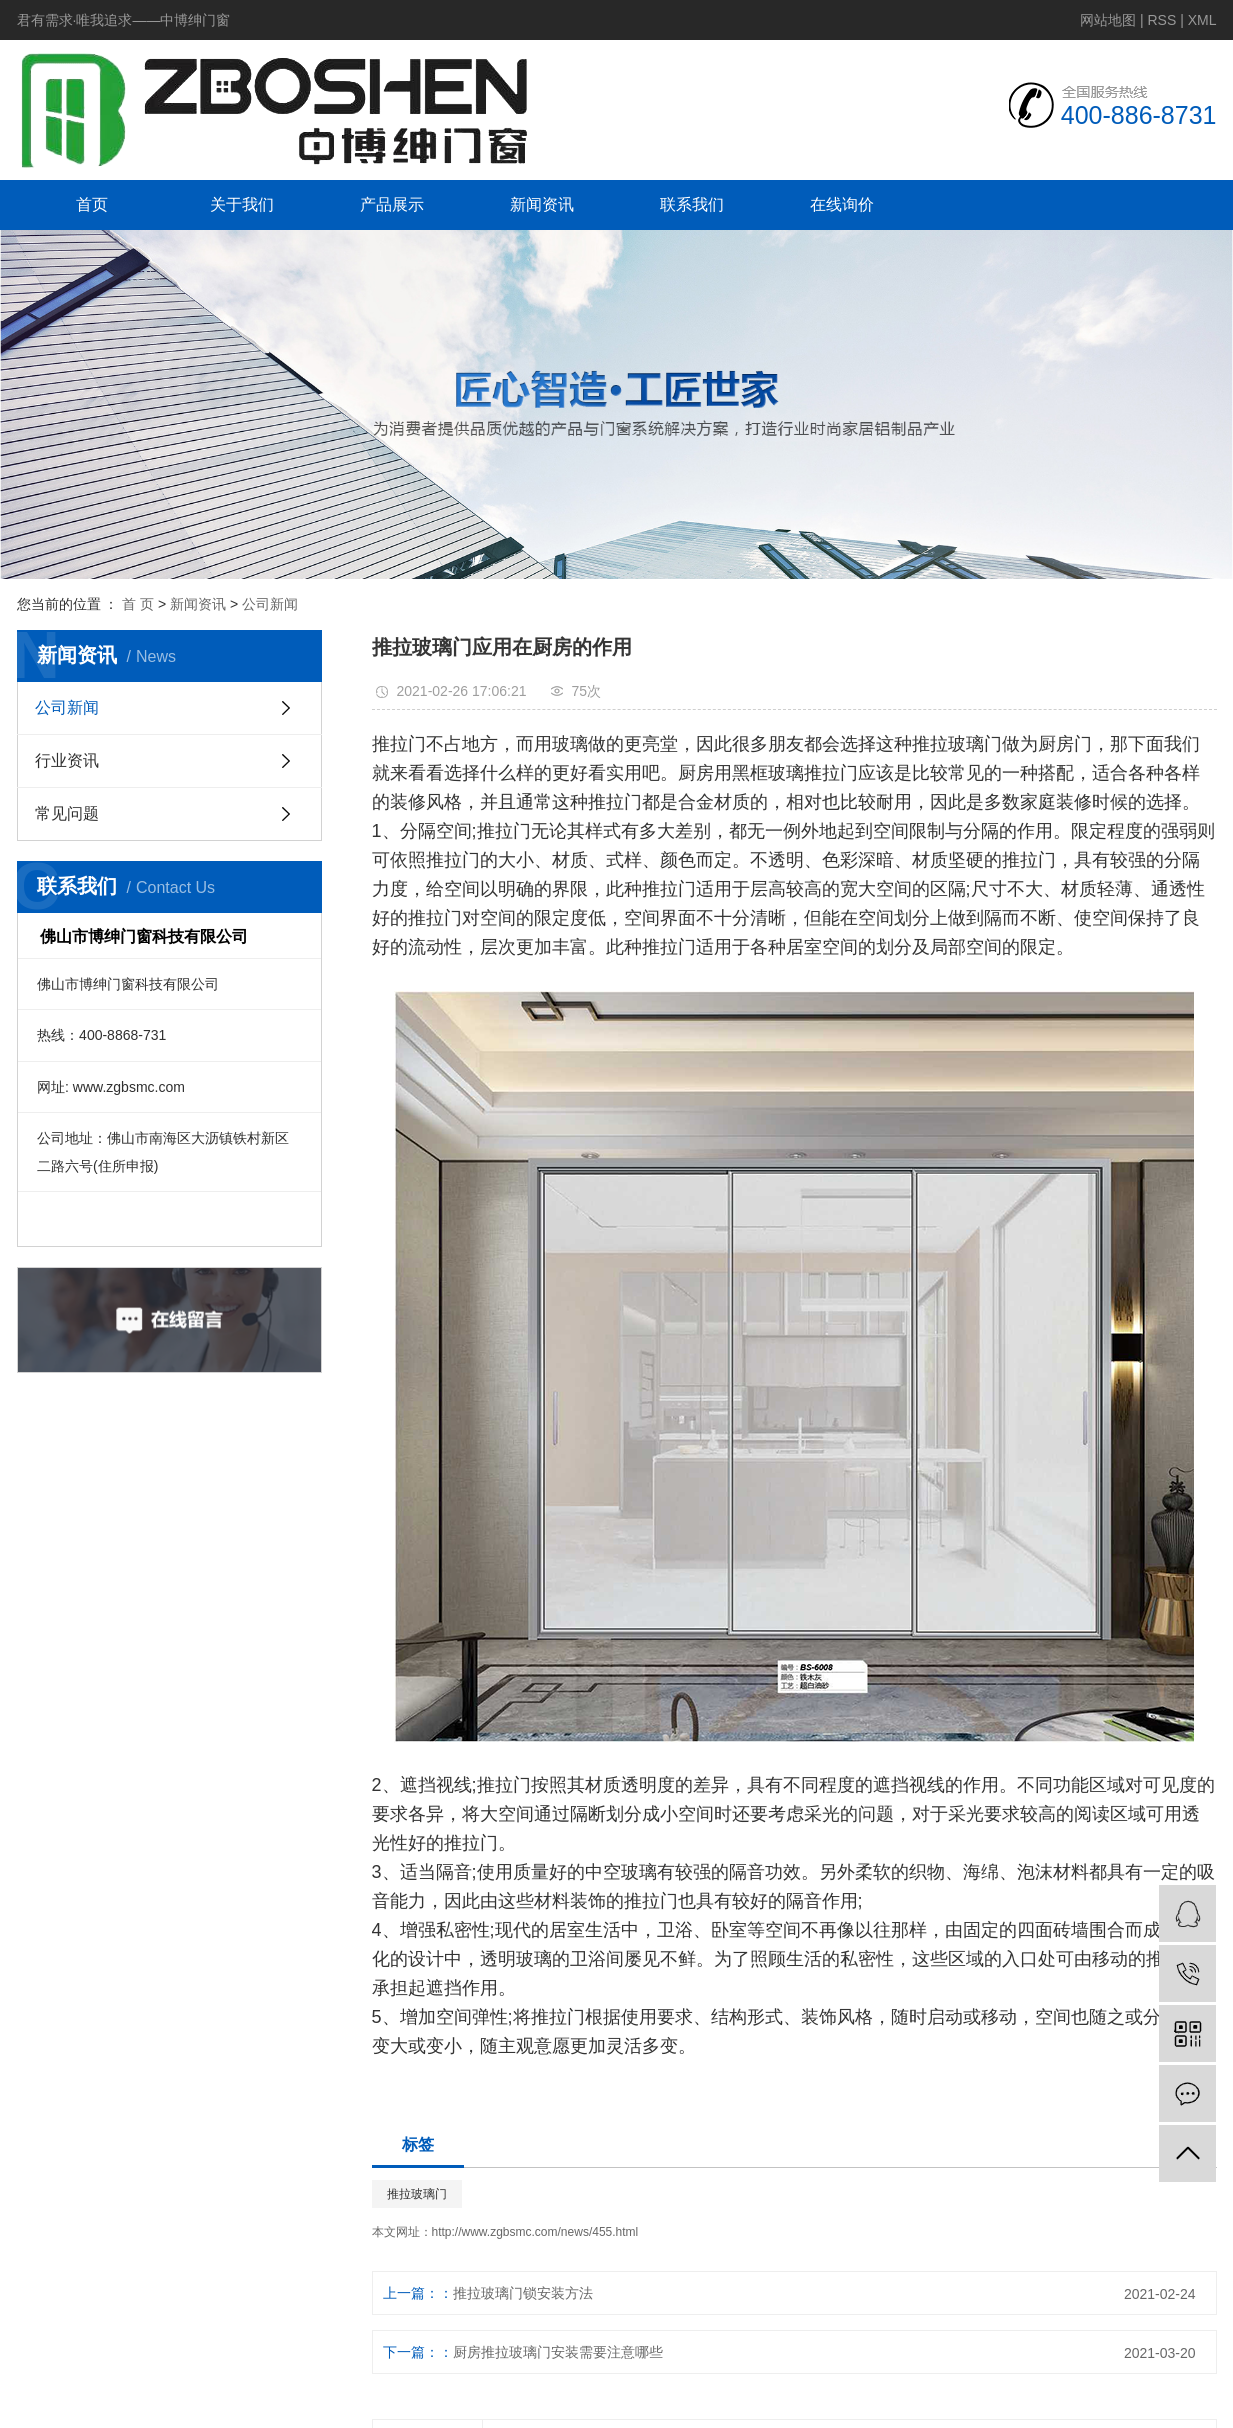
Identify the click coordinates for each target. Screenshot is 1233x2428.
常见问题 (67, 813)
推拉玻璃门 (417, 2194)
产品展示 (392, 204)
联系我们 (692, 204)
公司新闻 (270, 604)
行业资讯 (67, 760)
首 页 (138, 604)
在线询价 (842, 204)
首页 (92, 204)
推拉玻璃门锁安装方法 (523, 2293)
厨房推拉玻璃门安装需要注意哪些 (574, 2352)
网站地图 (1108, 20)
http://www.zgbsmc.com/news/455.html (535, 2232)
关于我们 (242, 204)
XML (1202, 20)
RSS (1161, 20)
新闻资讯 (542, 204)
